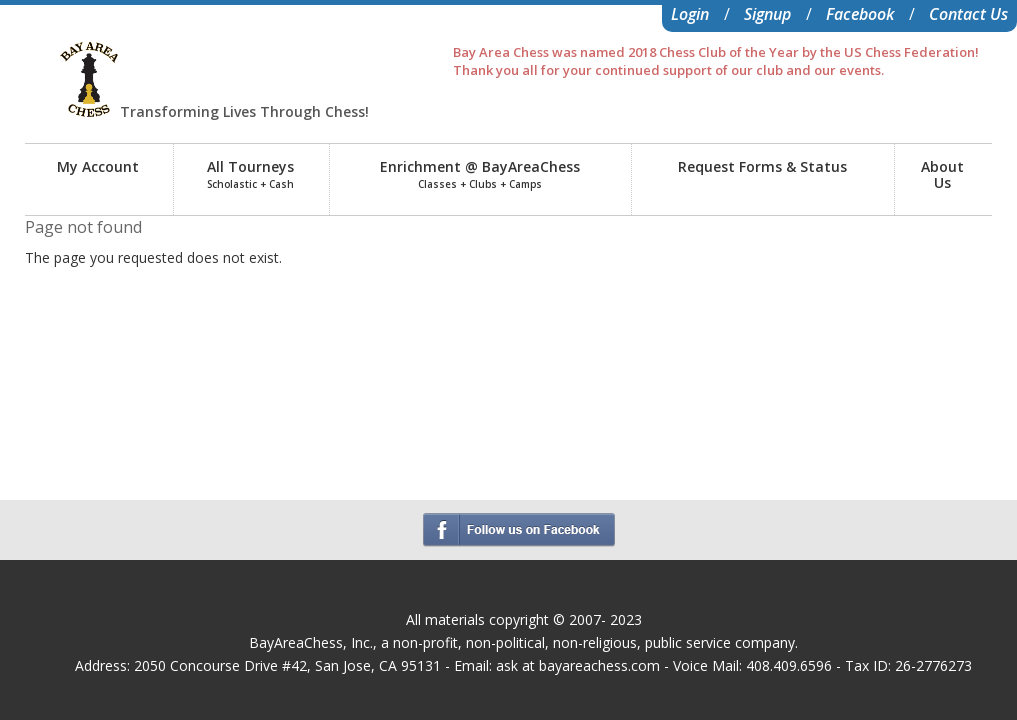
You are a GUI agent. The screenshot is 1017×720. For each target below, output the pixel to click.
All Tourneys (250, 174)
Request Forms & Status (762, 166)
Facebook (860, 14)
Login (690, 14)
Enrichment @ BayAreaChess (480, 174)
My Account (98, 166)
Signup (767, 14)
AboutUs (942, 174)
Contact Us (968, 14)
